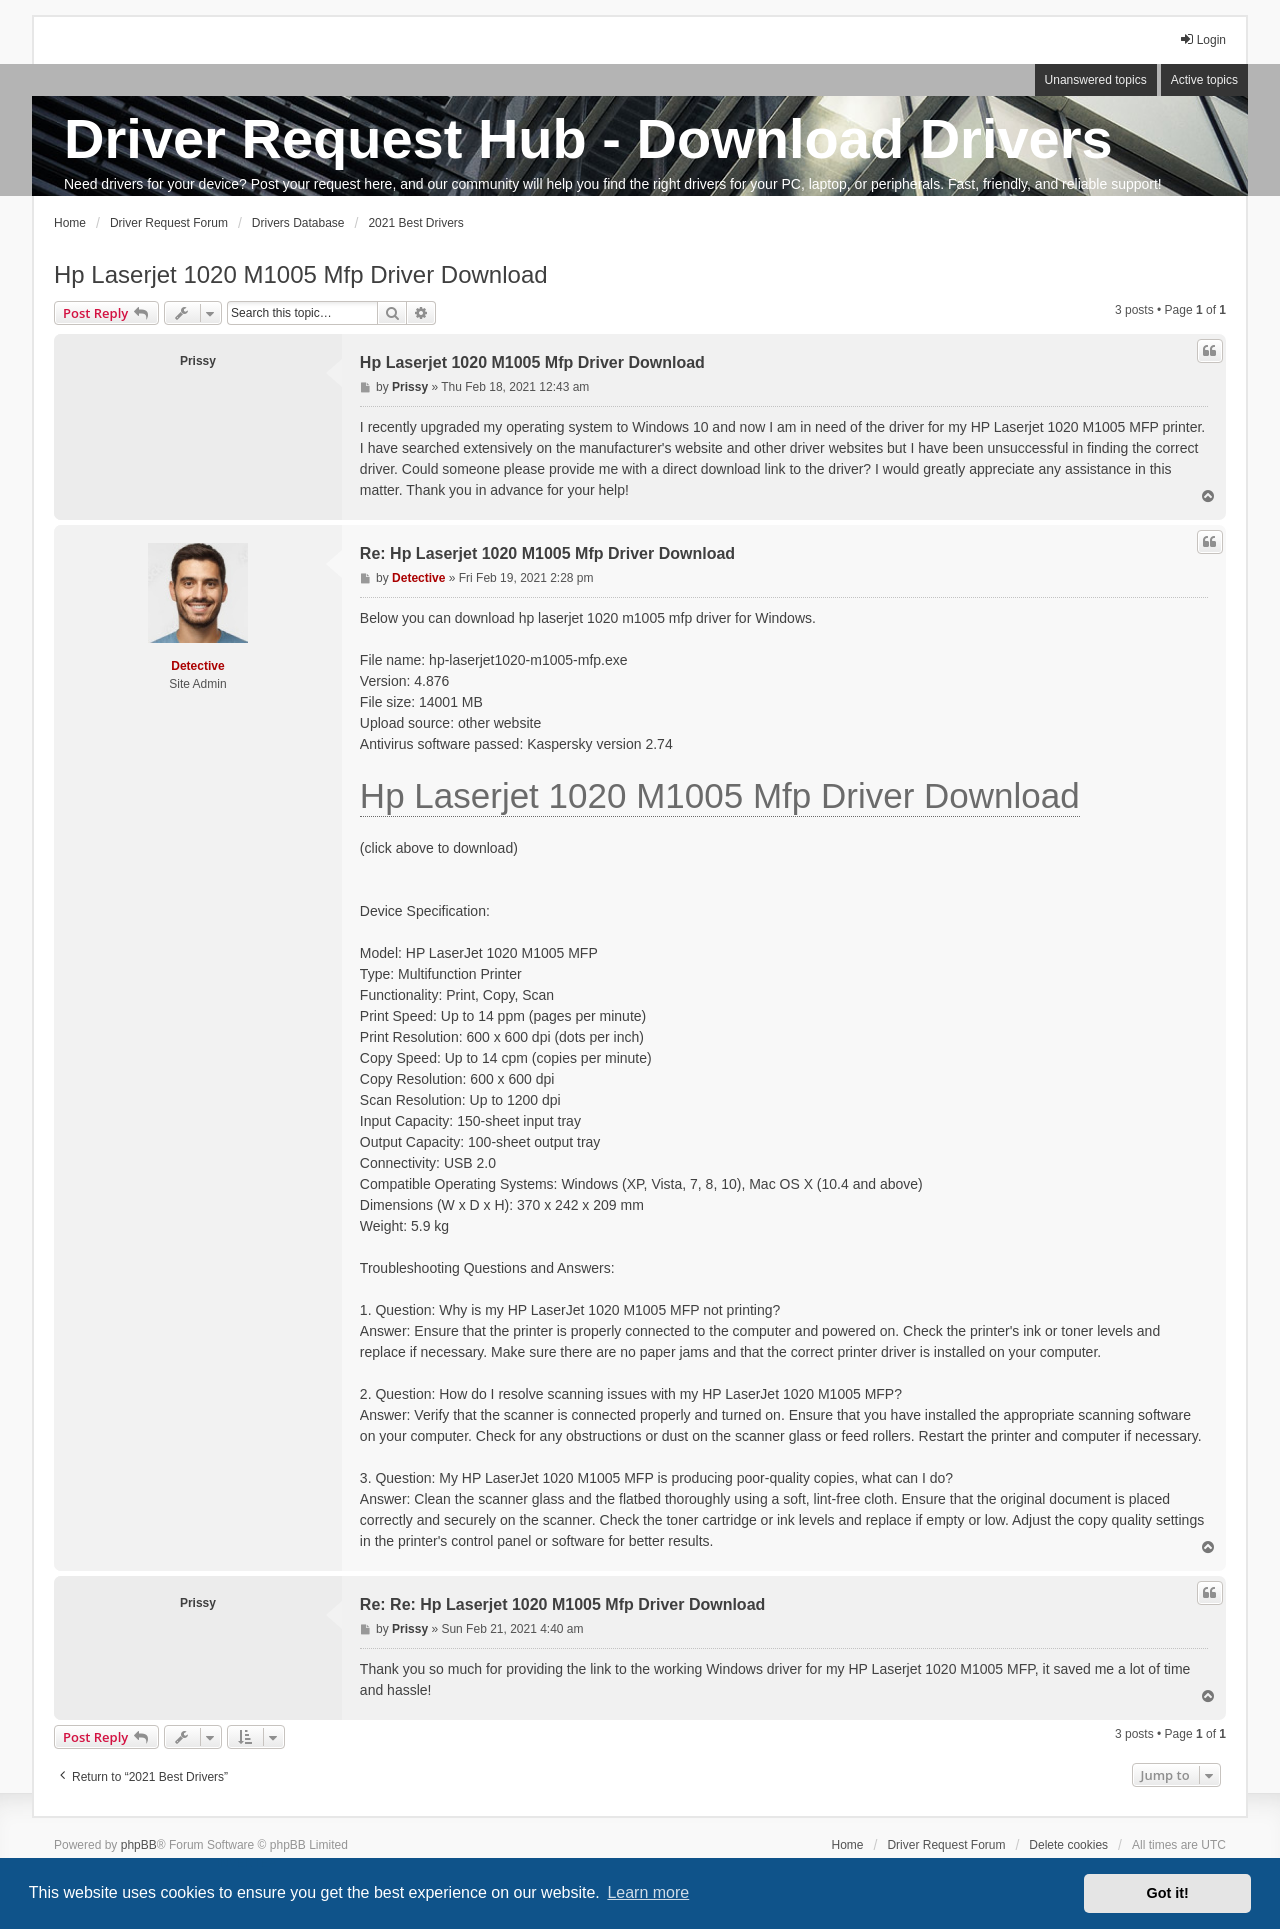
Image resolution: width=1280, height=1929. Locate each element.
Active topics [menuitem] (1204, 80)
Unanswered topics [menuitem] (1096, 80)
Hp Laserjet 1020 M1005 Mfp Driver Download (301, 274)
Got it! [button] (1168, 1893)
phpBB (139, 1845)
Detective (197, 666)
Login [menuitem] (1202, 39)
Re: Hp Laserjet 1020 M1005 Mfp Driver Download (547, 553)
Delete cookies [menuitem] (1068, 1845)
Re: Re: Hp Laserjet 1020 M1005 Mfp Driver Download (562, 1604)
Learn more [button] (648, 1892)
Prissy (198, 361)
